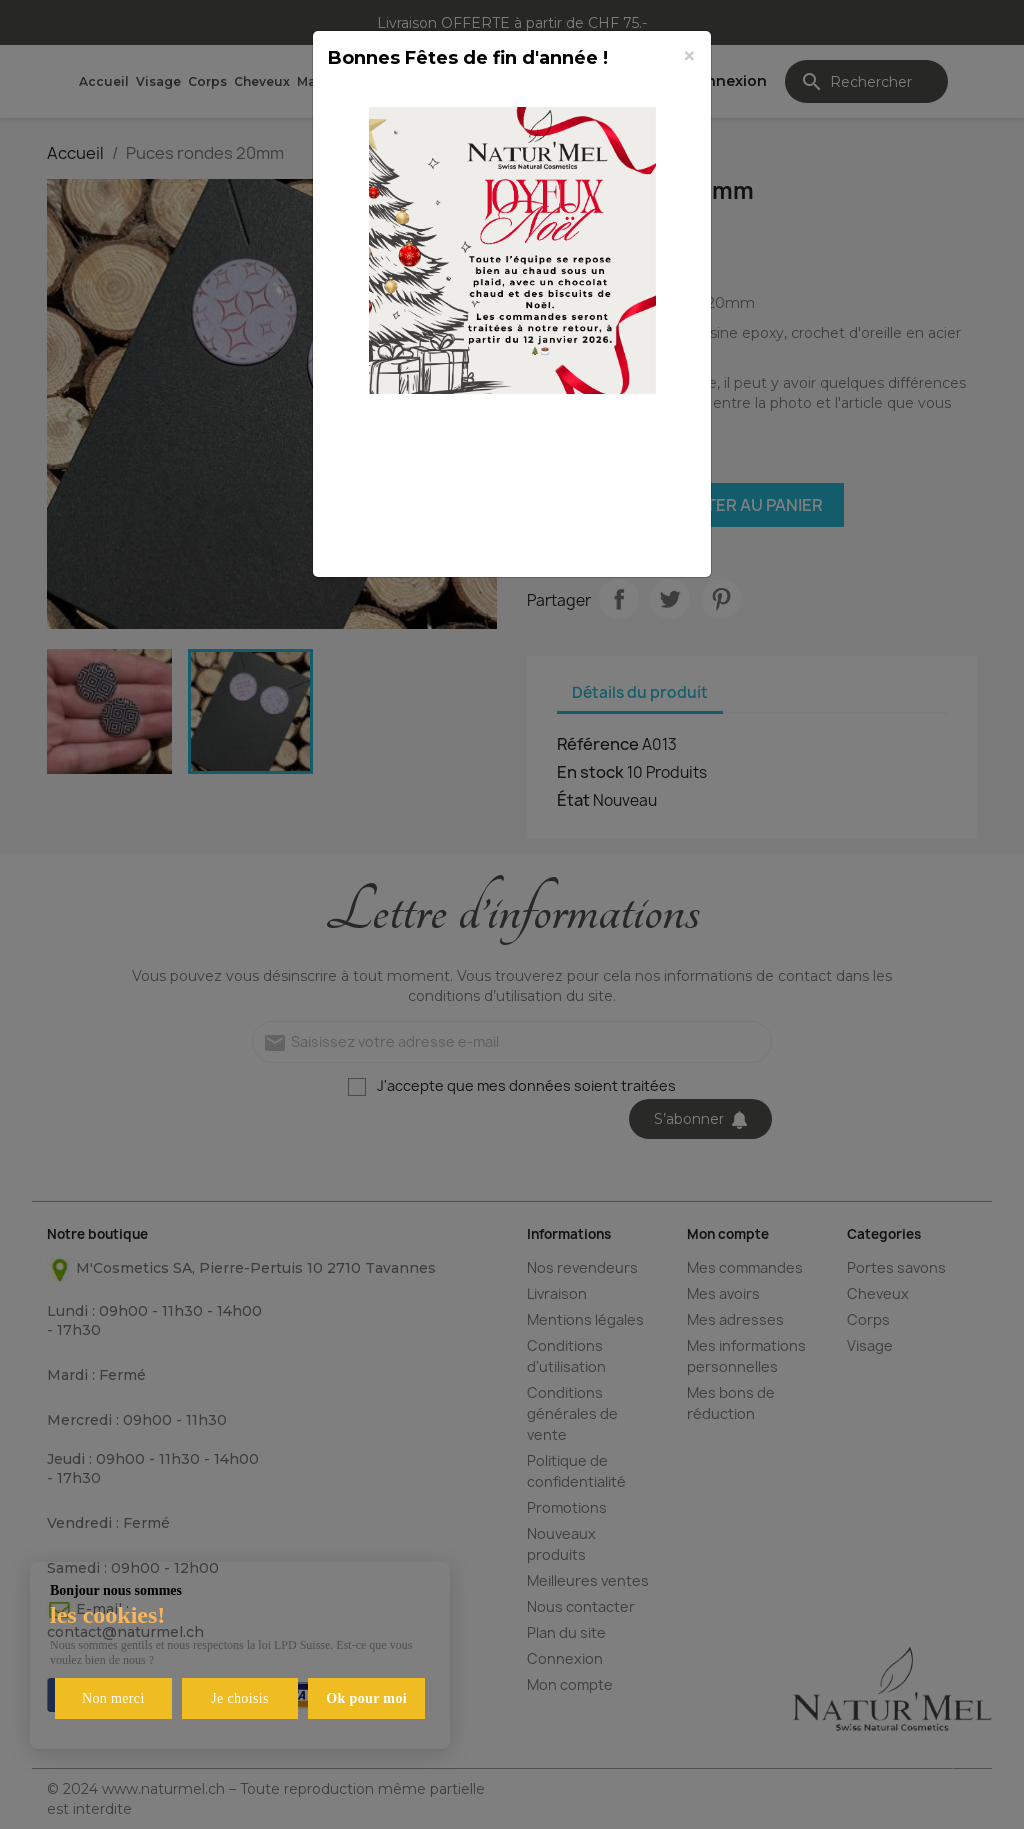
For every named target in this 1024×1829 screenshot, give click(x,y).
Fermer (647, 539)
